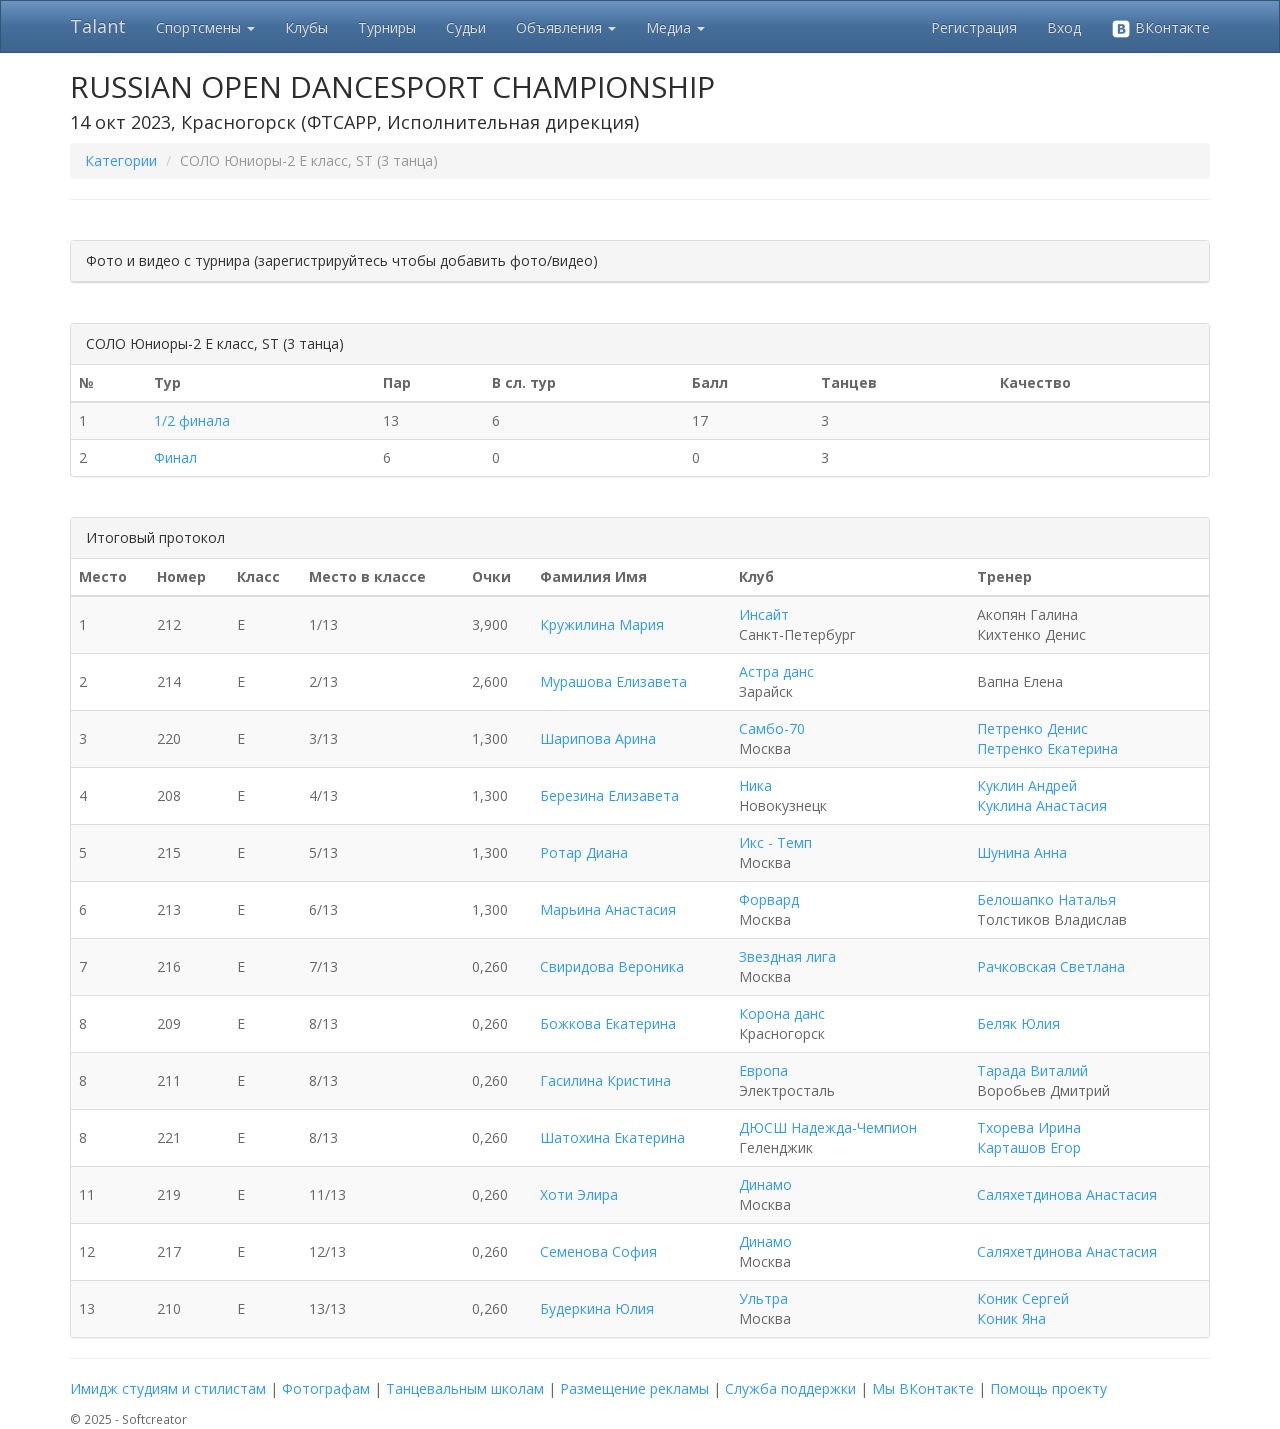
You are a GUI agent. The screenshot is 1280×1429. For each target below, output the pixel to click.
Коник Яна (1011, 1318)
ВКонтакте (1160, 28)
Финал (175, 457)
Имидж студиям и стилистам (168, 1388)
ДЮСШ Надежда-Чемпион (828, 1127)
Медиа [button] (675, 27)
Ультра (763, 1298)
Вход (1064, 27)
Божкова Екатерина (608, 1023)
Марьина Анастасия (608, 909)
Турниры (387, 27)
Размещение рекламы (634, 1388)
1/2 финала (192, 420)
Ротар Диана (584, 852)
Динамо (765, 1184)
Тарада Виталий (1032, 1070)
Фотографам (326, 1388)
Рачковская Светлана (1051, 966)
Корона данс (782, 1013)
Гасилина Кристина (605, 1080)
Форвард (769, 899)
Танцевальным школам (465, 1388)
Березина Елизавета (609, 795)
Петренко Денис (1032, 728)
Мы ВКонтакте (923, 1388)
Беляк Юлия (1018, 1023)
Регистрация (974, 27)
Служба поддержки (790, 1388)
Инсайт (764, 614)
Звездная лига (787, 956)
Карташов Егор (1029, 1147)
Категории (121, 160)
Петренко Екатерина (1047, 748)
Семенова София (598, 1251)
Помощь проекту (1048, 1388)
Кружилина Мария (602, 624)
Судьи (466, 27)
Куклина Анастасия (1042, 805)
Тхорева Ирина (1029, 1127)
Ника (755, 785)
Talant (98, 26)
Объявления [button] (566, 27)
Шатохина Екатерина (612, 1137)
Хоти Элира (579, 1194)
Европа (763, 1070)
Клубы (306, 27)
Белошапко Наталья (1046, 899)
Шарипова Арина (598, 738)
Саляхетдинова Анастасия (1067, 1194)
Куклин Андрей (1027, 785)
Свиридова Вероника (612, 966)
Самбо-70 (772, 728)
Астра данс (776, 671)
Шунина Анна (1022, 852)
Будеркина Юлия (597, 1308)
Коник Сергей (1023, 1298)
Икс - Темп (775, 842)
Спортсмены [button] (205, 27)
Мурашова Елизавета (613, 681)
